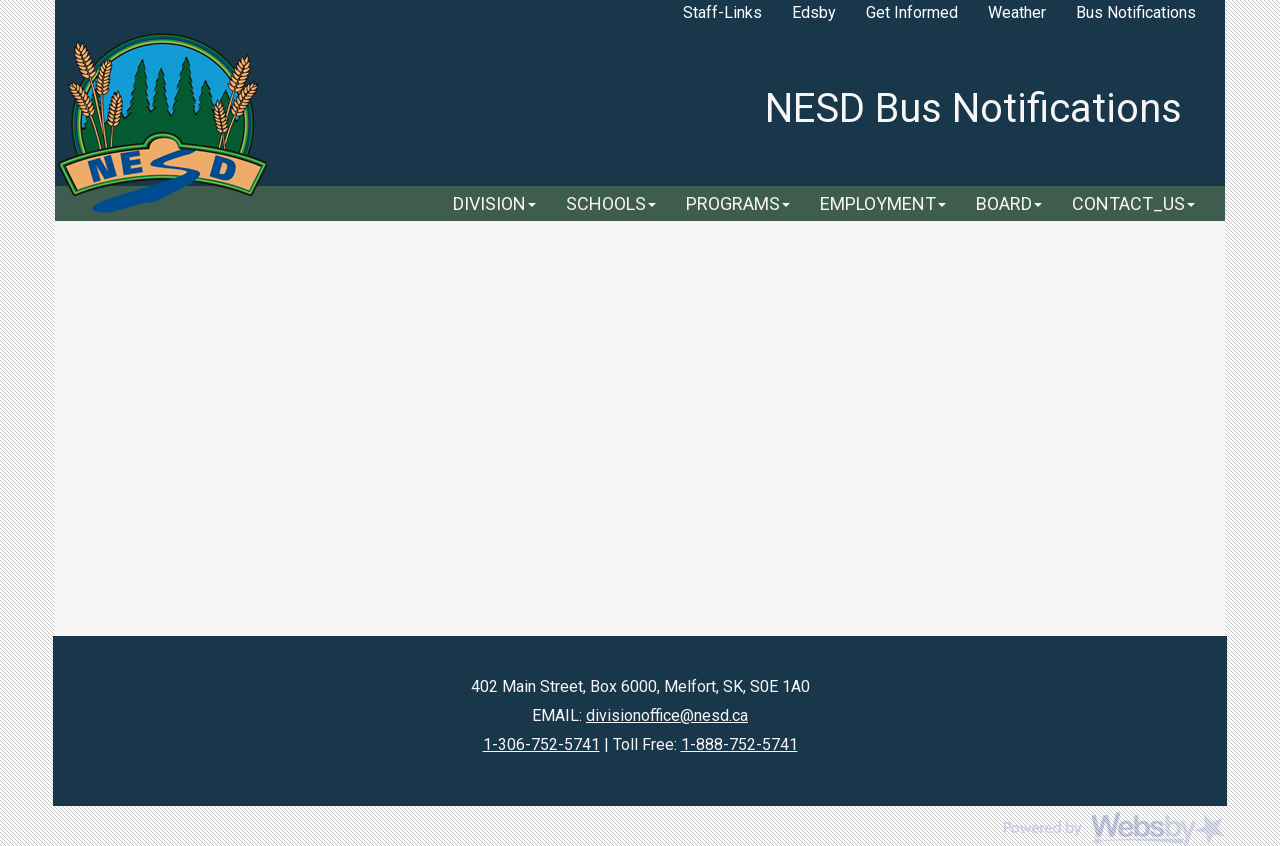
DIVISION (494, 203)
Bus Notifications (1136, 12)
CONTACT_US (1133, 203)
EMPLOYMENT (883, 203)
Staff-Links (722, 12)
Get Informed (912, 12)
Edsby (814, 12)
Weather (1017, 12)
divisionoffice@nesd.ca (667, 715)
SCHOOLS (611, 203)
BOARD (1009, 203)
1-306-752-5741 (541, 744)
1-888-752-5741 (739, 744)
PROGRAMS (738, 203)
